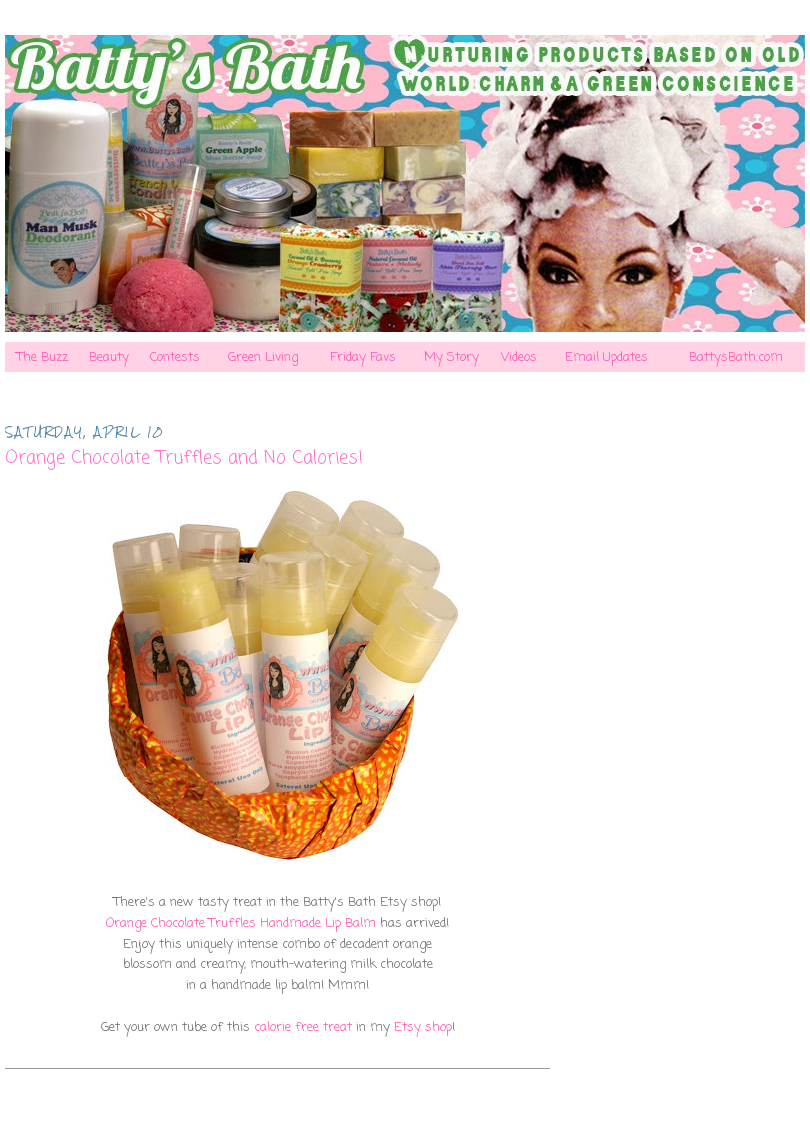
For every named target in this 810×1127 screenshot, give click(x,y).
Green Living (263, 357)
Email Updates (606, 357)
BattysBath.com (736, 357)
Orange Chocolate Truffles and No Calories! (184, 458)
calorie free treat (303, 1027)
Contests (175, 357)
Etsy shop (423, 1027)
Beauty (109, 357)
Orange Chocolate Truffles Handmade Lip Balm (241, 923)
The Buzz (42, 357)
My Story (451, 357)
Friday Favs (363, 357)
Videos (519, 357)
